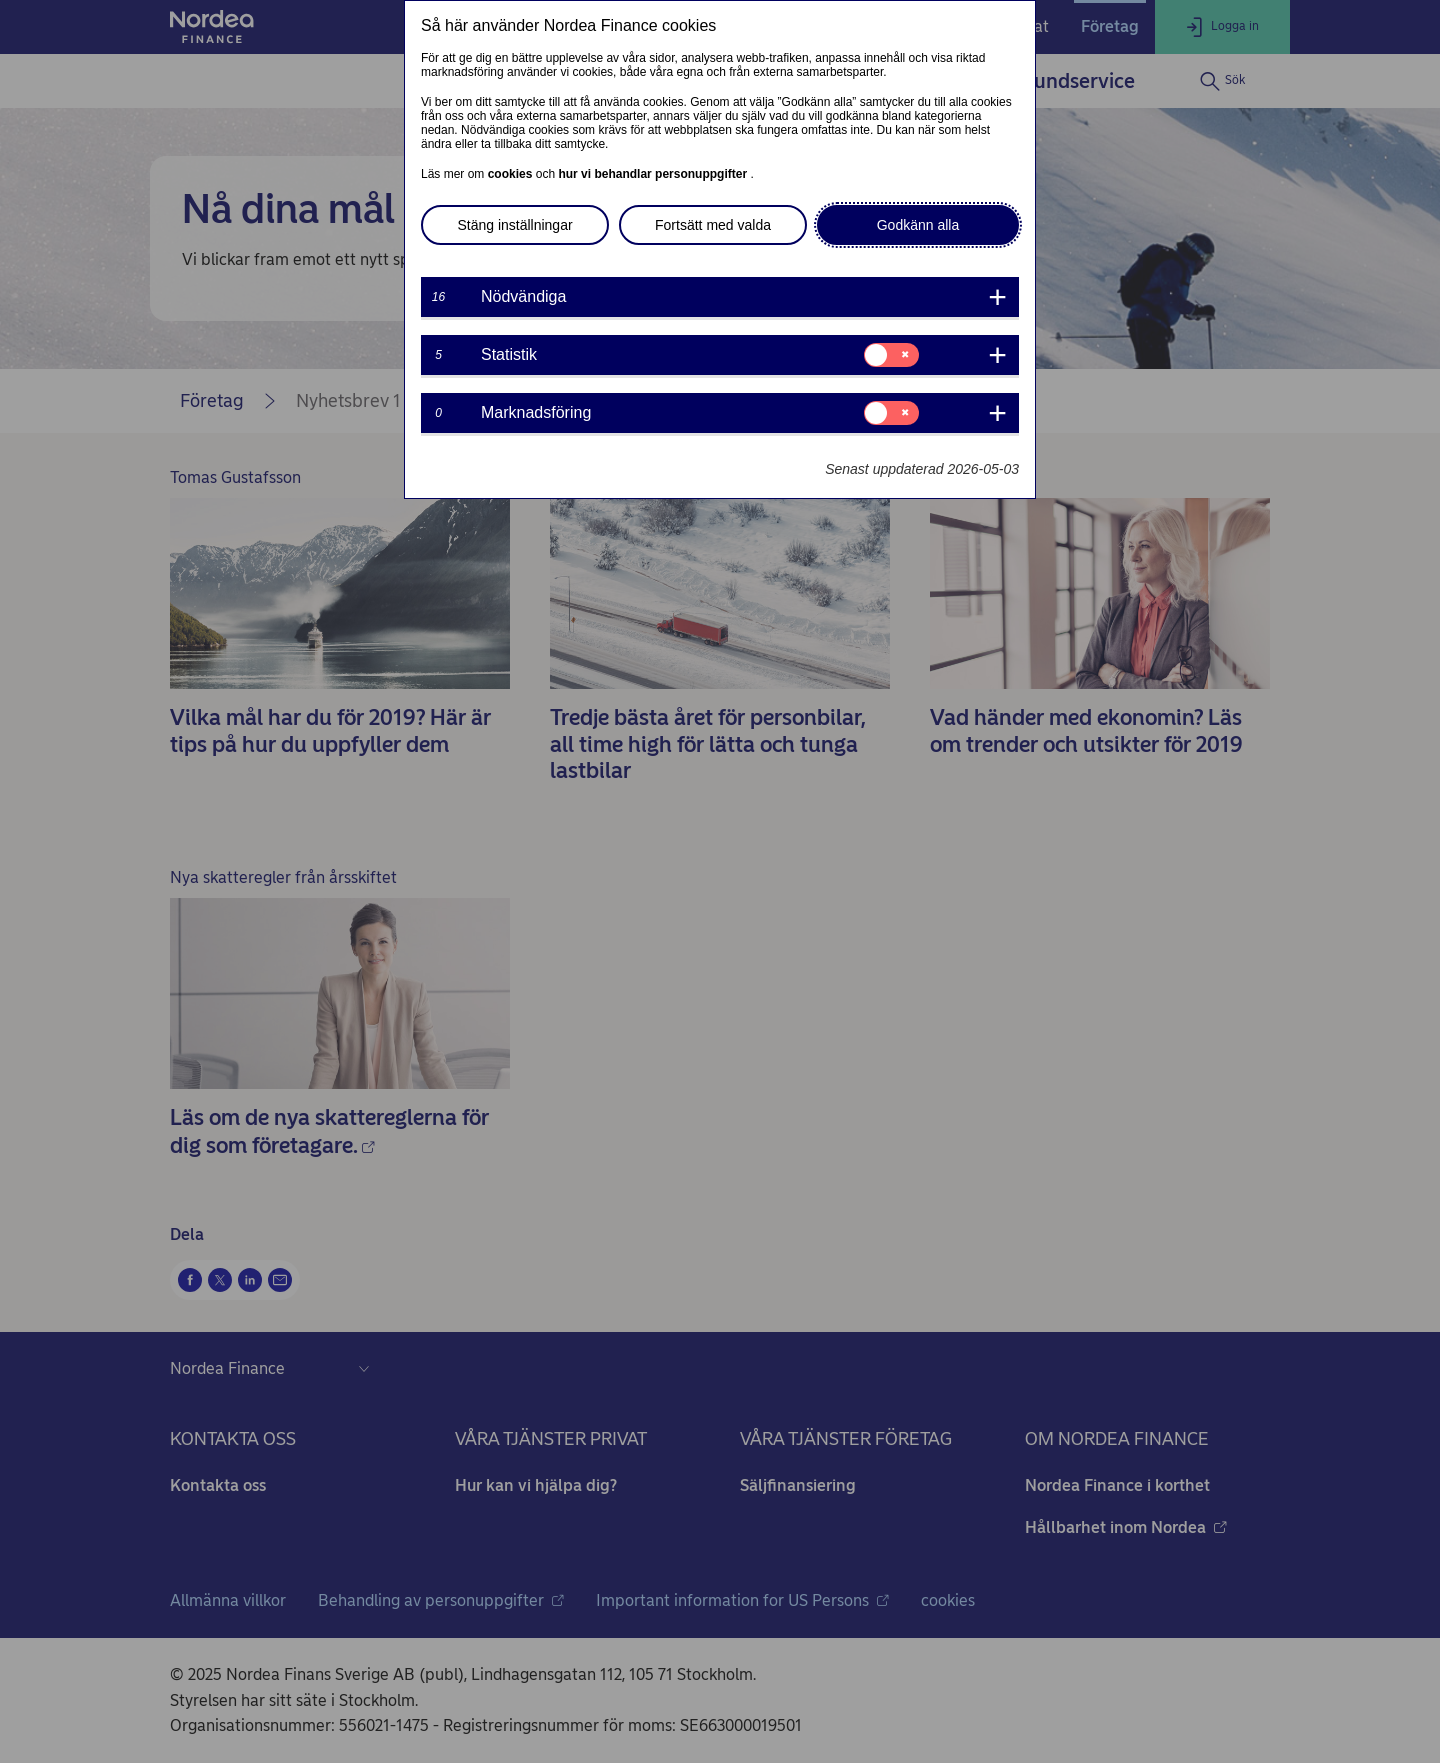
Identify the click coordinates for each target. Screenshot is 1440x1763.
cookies (512, 174)
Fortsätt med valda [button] (713, 225)
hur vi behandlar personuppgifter (654, 174)
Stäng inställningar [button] (514, 225)
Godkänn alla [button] (918, 225)
